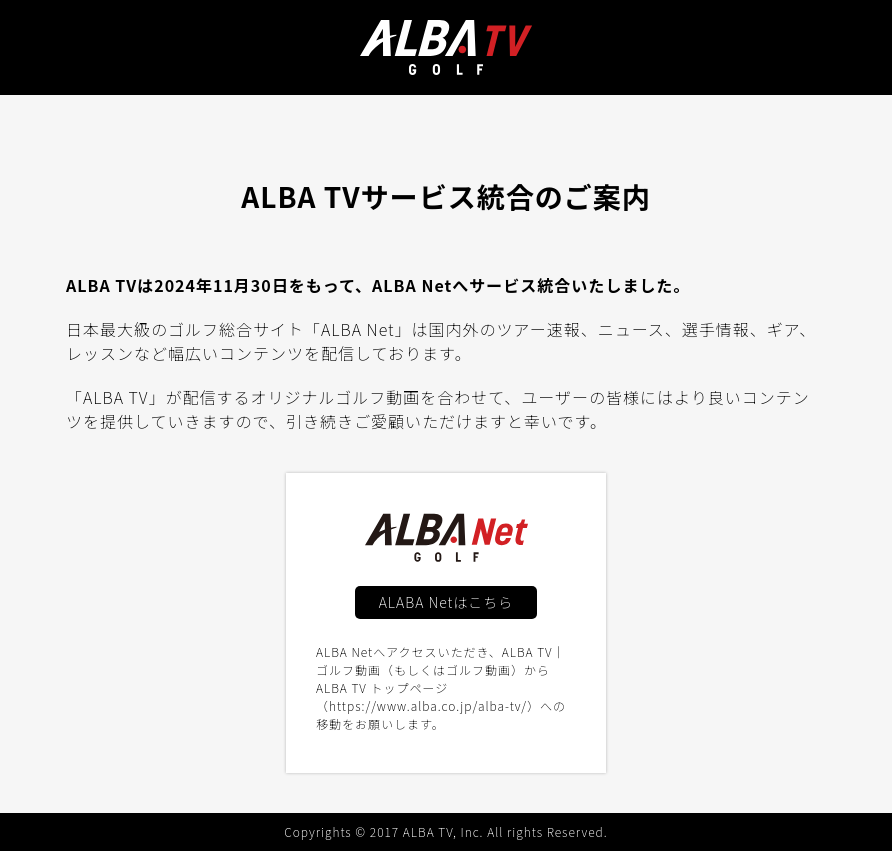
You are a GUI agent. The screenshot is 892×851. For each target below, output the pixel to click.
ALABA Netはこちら (446, 602)
